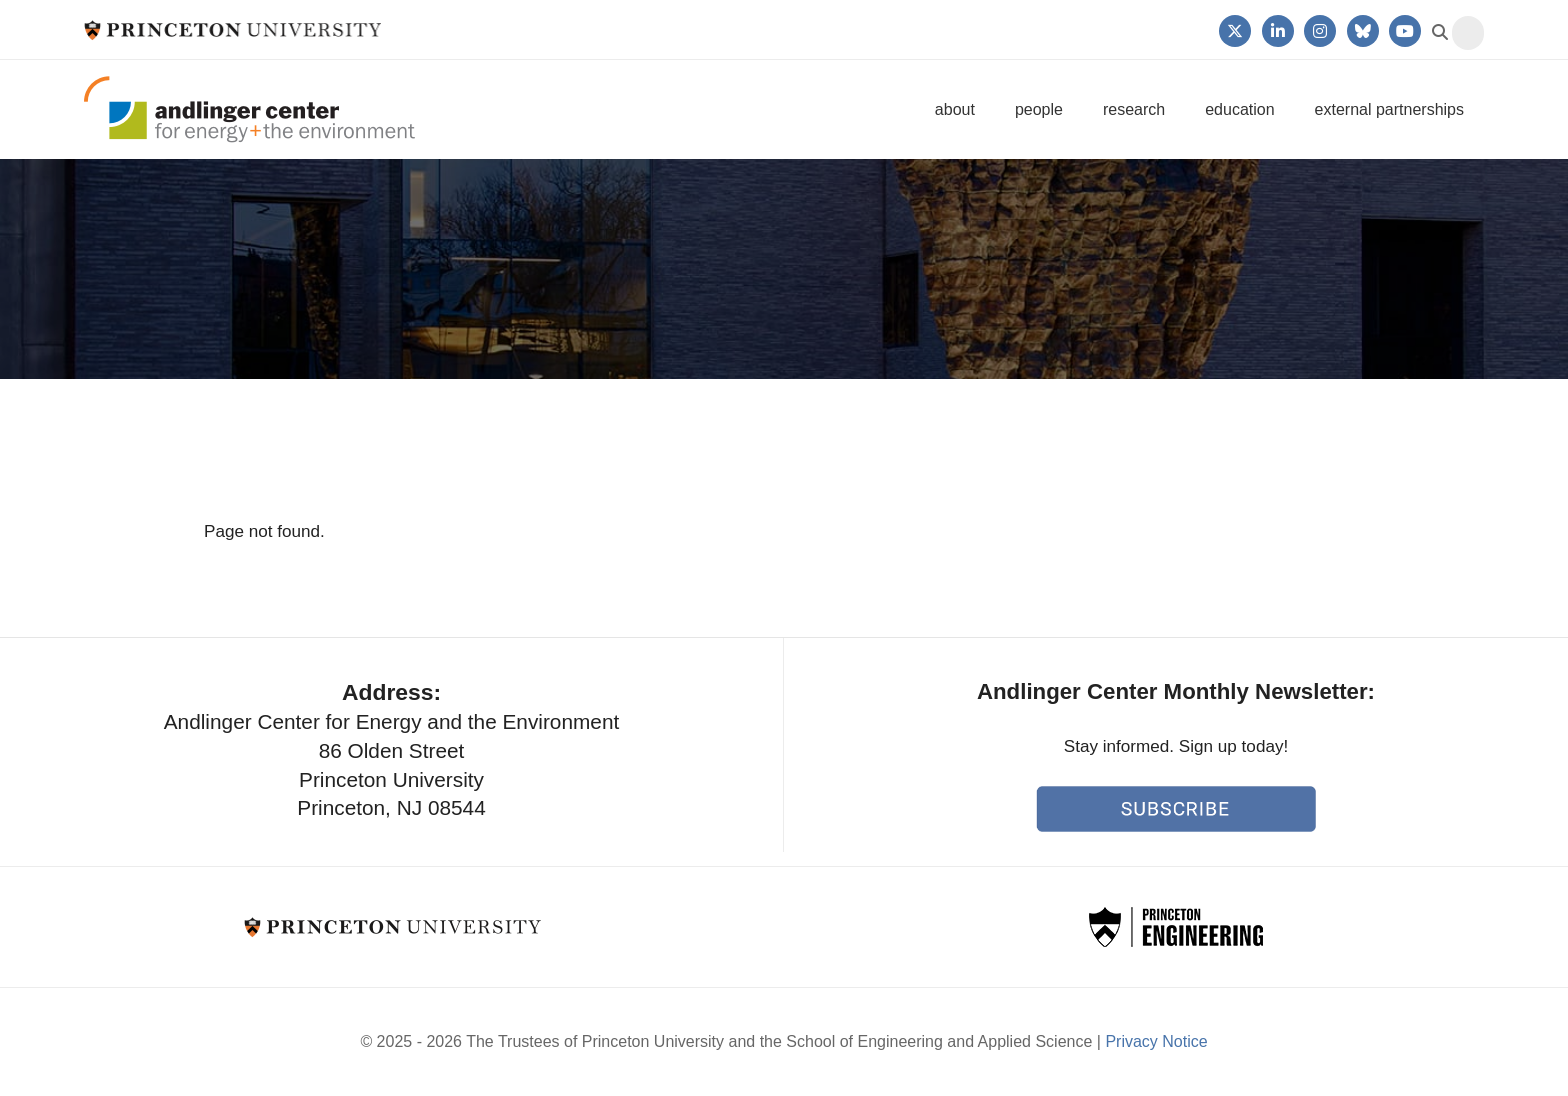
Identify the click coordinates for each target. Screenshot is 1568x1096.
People (1039, 109)
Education (1239, 109)
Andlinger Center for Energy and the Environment (249, 109)
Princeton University (232, 29)
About (955, 109)
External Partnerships (1389, 109)
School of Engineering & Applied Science (1176, 927)
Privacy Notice (1156, 1041)
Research (1134, 109)
